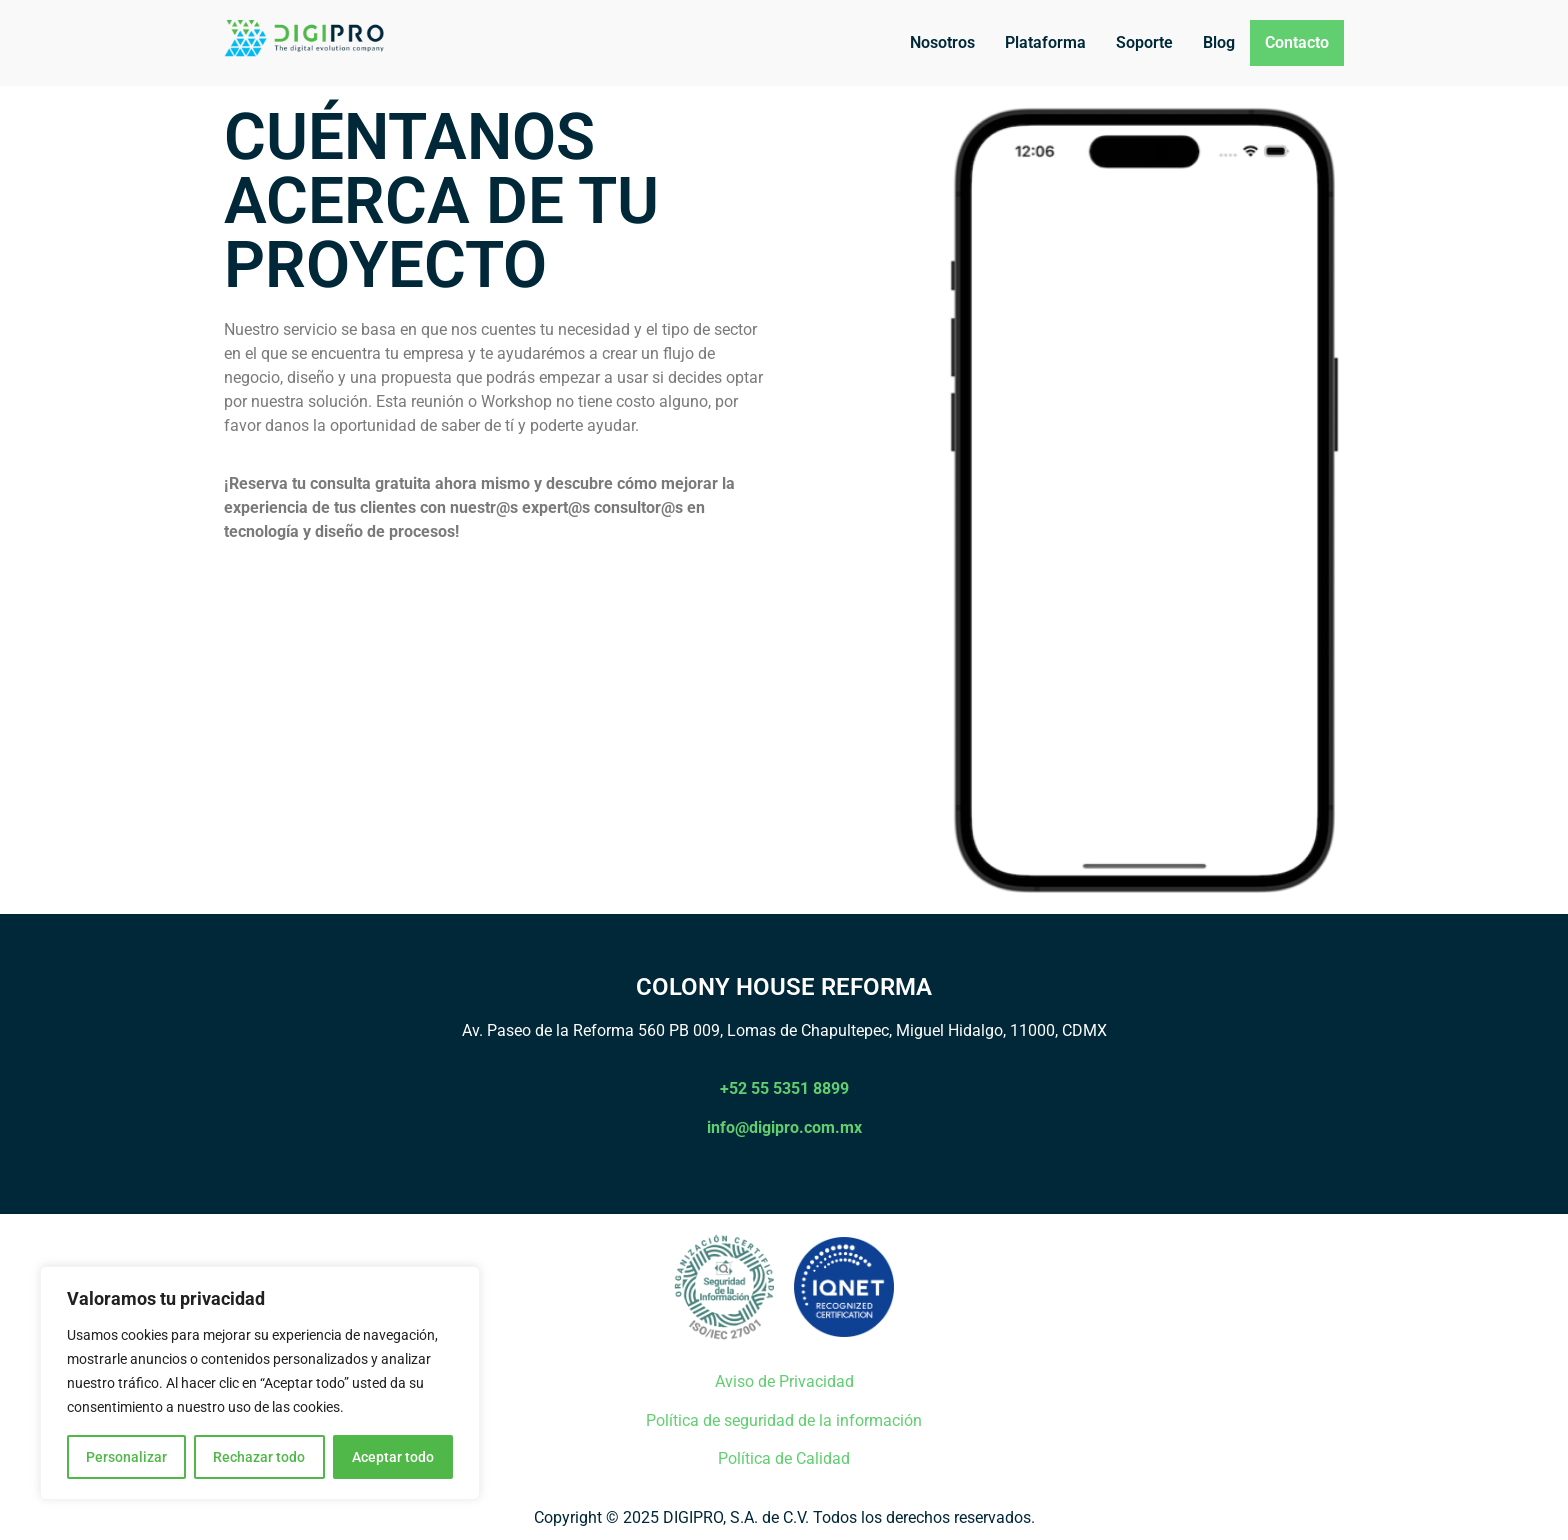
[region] (260, 1383)
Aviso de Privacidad (784, 1381)
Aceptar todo (393, 1457)
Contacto (1297, 42)
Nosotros (942, 42)
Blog (1219, 42)
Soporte (1144, 42)
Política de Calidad (784, 1458)
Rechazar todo (259, 1457)
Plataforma (1045, 42)
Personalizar (126, 1457)
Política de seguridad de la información (784, 1420)
